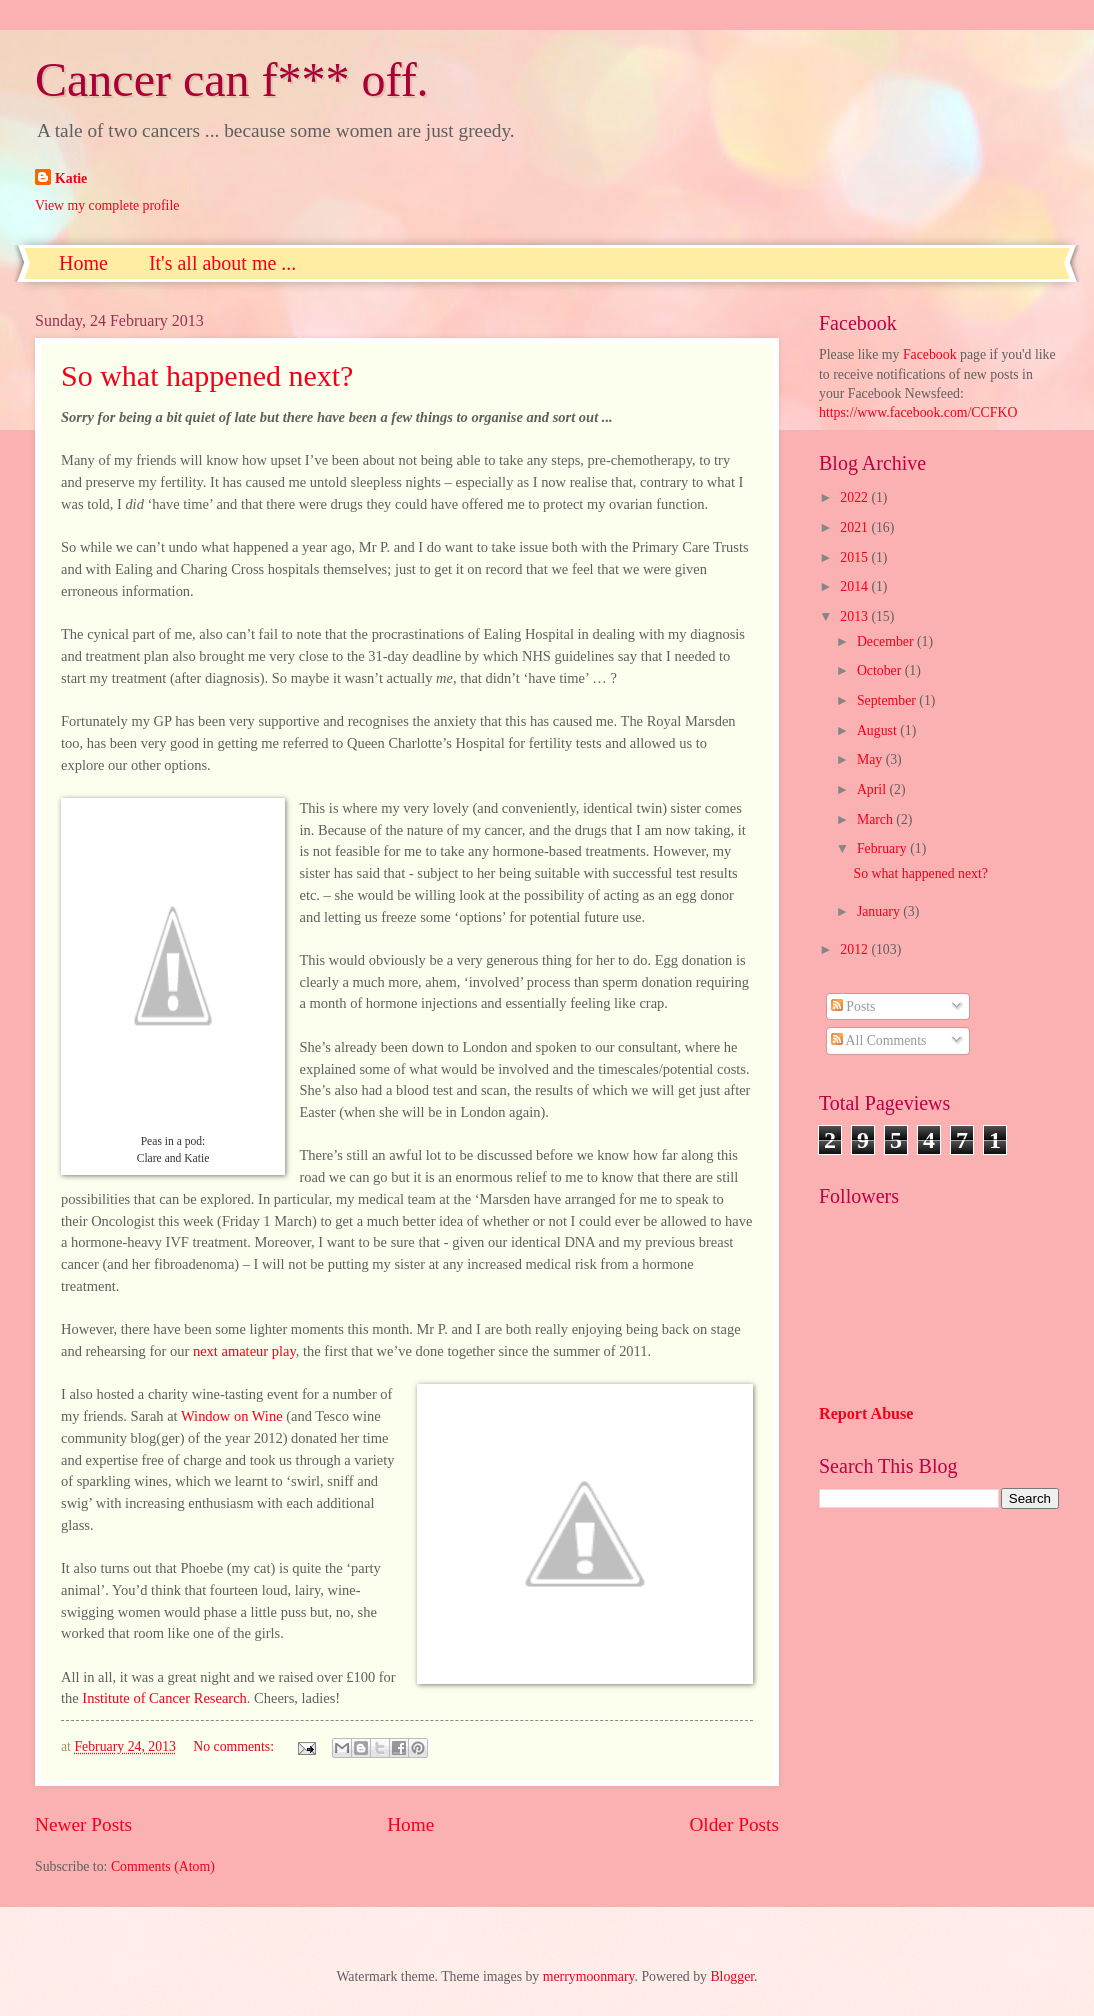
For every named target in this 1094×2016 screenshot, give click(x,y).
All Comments (879, 1040)
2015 (855, 557)
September (888, 700)
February (883, 848)
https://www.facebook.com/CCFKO (918, 412)
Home (83, 263)
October (881, 670)
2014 (855, 586)
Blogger (732, 1976)
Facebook (930, 354)
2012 (855, 949)
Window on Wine (232, 1416)
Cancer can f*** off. (232, 79)
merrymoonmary (589, 1976)
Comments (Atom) (163, 1866)
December (887, 641)
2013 (855, 616)
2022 (855, 497)
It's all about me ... (222, 263)
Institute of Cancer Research (164, 1698)
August (878, 730)
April (873, 789)
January (880, 911)
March (876, 819)
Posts (853, 1006)
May (871, 759)
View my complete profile (107, 205)
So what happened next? (207, 375)
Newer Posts (83, 1824)
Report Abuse (866, 1413)
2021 (855, 527)
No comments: (235, 1746)
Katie (71, 178)
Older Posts (734, 1824)
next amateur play (244, 1351)
